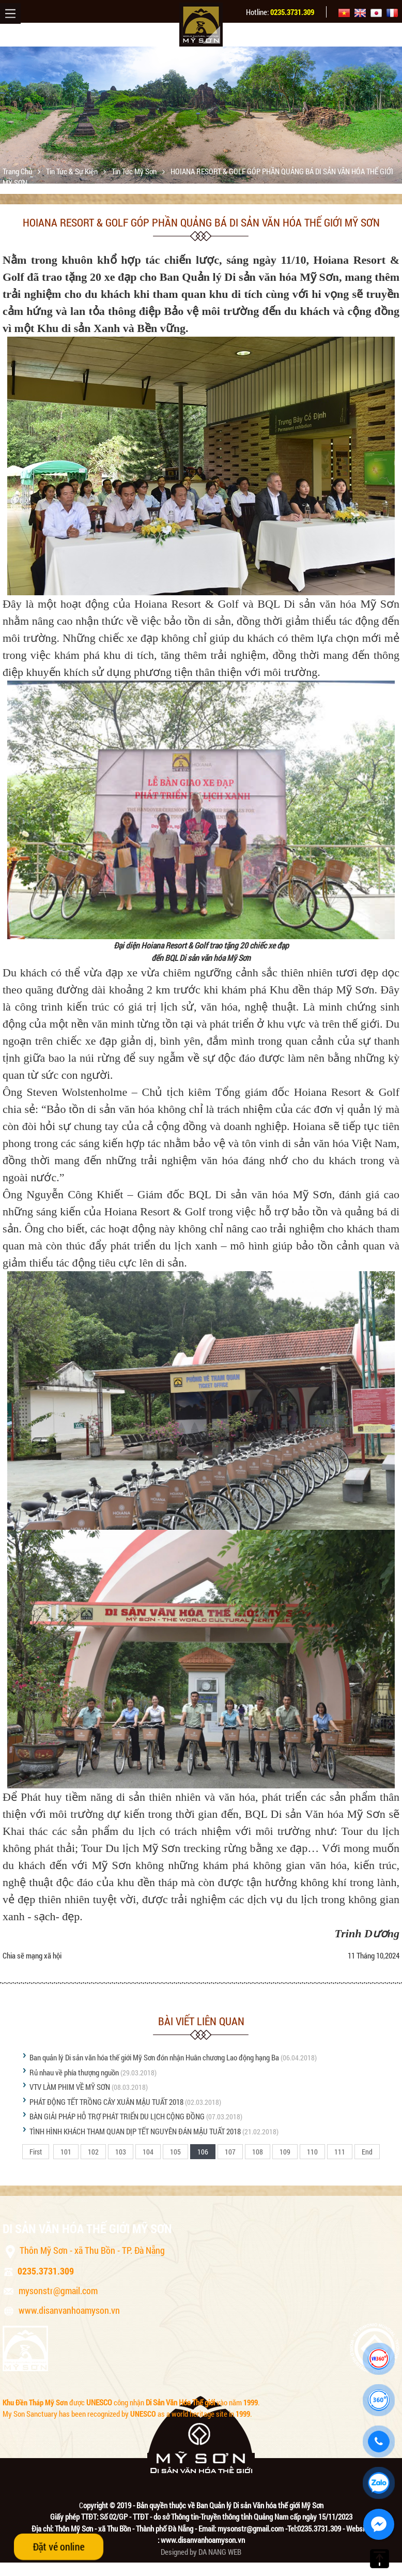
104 (148, 2152)
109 (285, 2152)
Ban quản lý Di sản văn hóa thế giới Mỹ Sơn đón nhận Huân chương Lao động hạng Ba (154, 2057)
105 (175, 2152)
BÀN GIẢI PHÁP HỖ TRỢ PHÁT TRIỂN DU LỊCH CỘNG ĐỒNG (117, 2116)
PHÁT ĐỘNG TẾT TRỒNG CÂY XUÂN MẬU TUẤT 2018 (106, 2102)
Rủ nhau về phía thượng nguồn (74, 2072)
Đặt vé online (59, 2546)
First (35, 2152)
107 (230, 2152)
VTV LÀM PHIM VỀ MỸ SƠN (69, 2087)
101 (65, 2152)
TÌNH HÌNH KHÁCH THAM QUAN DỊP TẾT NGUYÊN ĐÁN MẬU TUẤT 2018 (135, 2131)
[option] (201, 115)
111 (339, 2152)
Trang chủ (18, 171)
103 (120, 2152)
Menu (10, 13)
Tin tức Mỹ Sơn (135, 171)
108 (257, 2152)
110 (312, 2152)
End (367, 2152)
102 (93, 2152)
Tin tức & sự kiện (72, 171)
